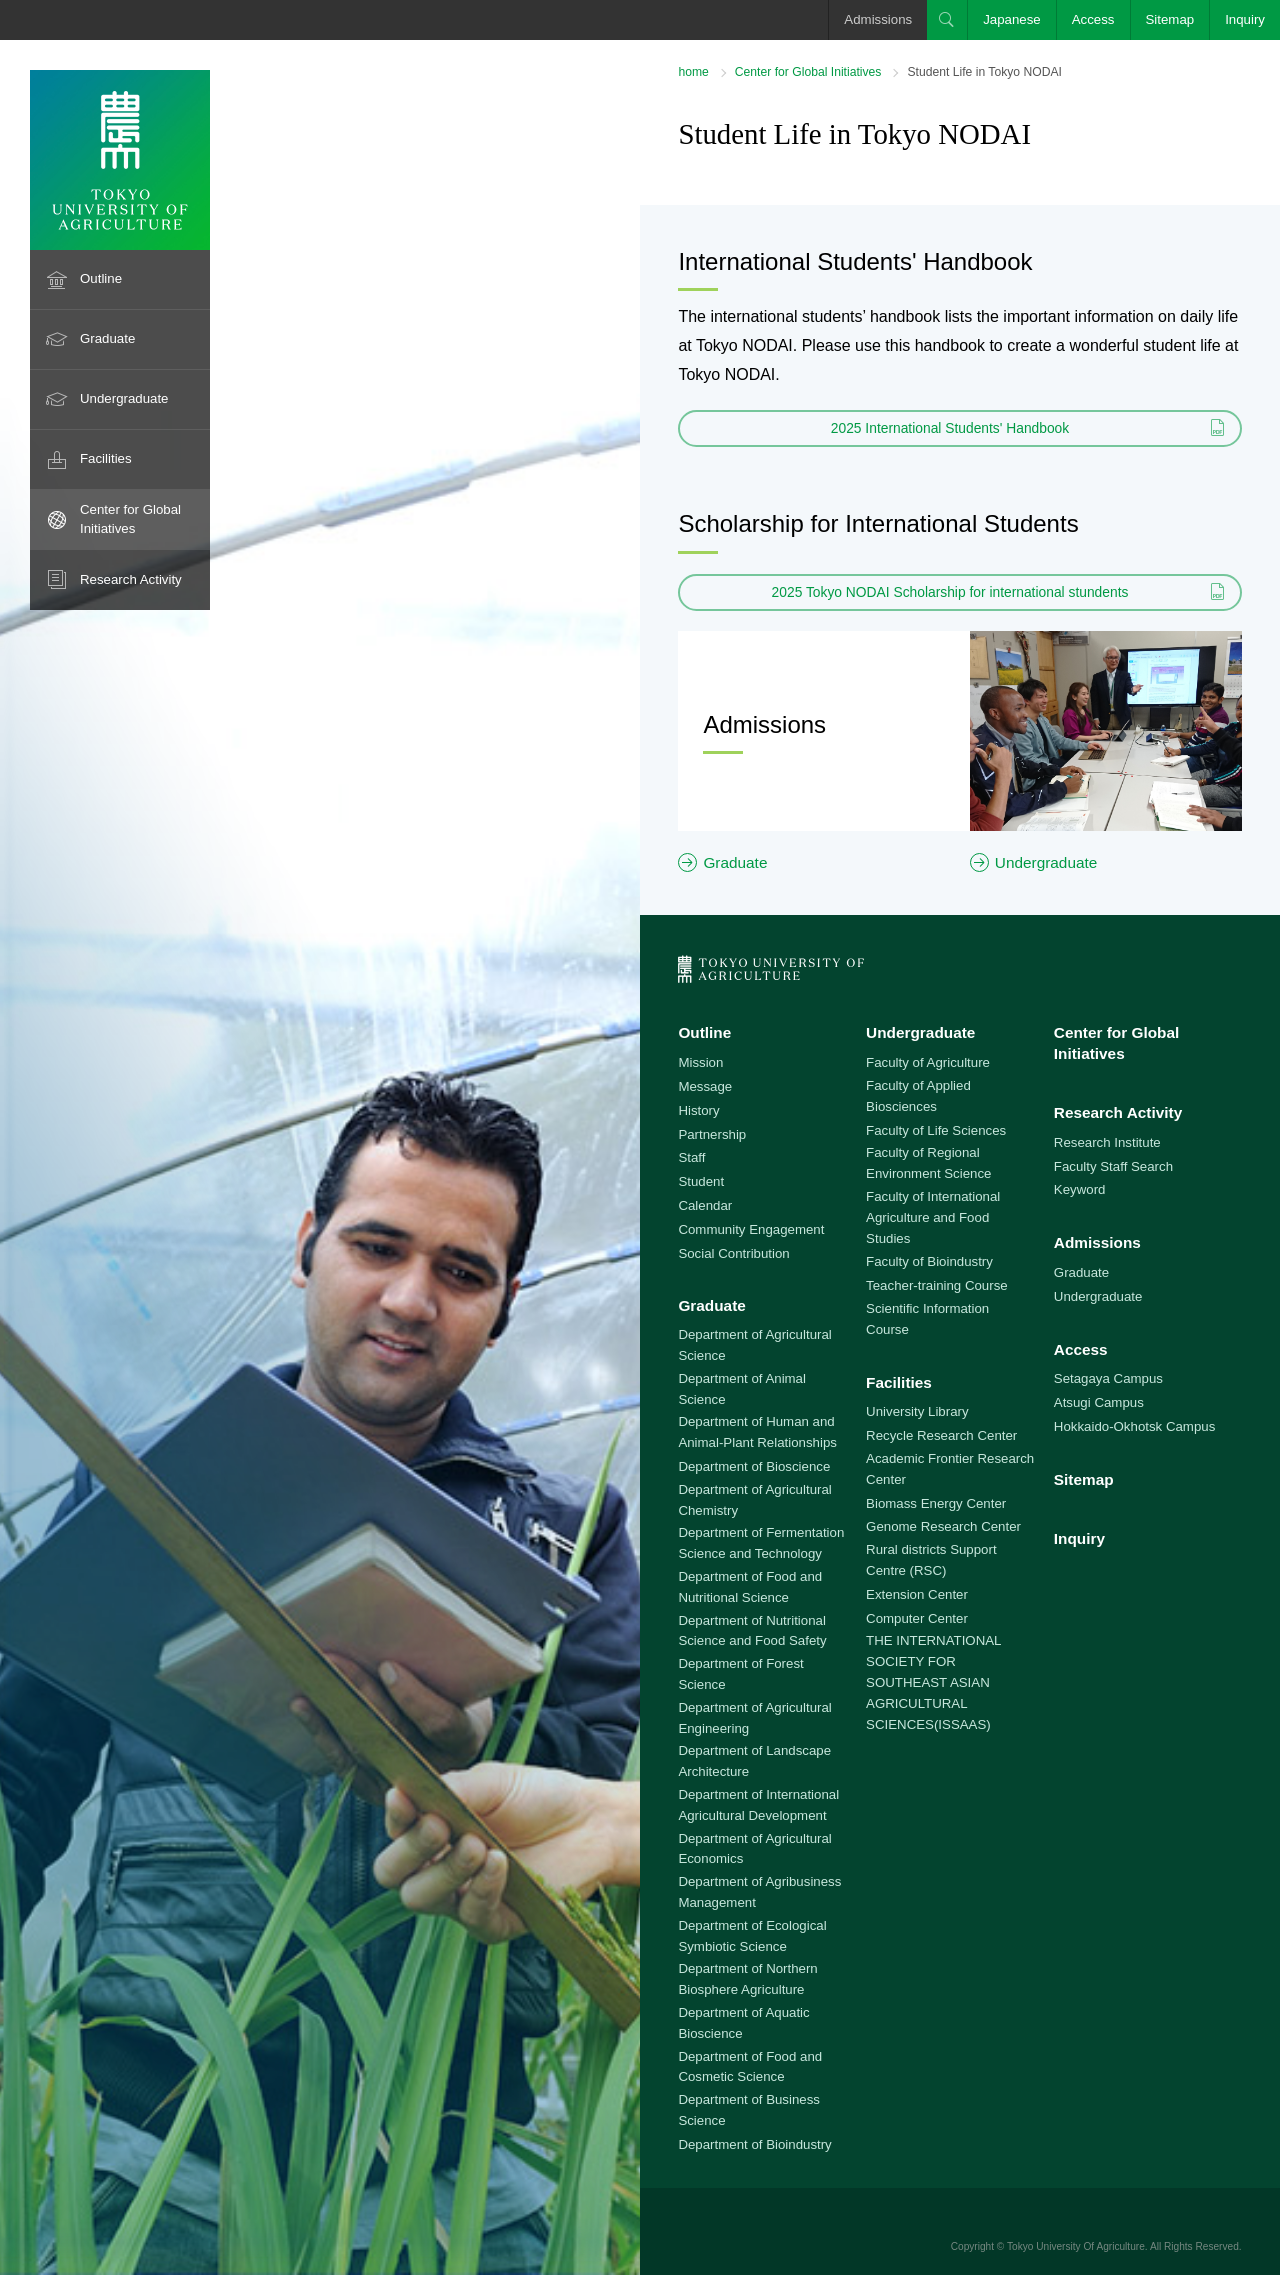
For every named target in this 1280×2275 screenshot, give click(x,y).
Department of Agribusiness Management (759, 1892)
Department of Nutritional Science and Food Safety (752, 1631)
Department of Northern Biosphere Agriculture (747, 1979)
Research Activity (131, 579)
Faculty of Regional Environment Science (928, 1163)
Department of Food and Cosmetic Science (750, 2067)
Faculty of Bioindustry (929, 1261)
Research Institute (1107, 1142)
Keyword (1080, 1189)
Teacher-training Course (937, 1285)
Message (705, 1086)
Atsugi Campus (1099, 1402)
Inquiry (1245, 19)
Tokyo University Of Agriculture (1076, 2246)
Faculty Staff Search (1113, 1166)
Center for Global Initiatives (130, 519)
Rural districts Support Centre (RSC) (931, 1560)
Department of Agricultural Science (754, 1345)
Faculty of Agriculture (928, 1062)
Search (947, 20)
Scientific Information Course (927, 1319)
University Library (917, 1411)
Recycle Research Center (941, 1435)
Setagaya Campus (1108, 1378)
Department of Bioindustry (754, 2144)
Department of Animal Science (742, 1389)
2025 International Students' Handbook (950, 428)
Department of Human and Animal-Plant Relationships (757, 1432)
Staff (691, 1157)
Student (701, 1181)
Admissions (878, 19)
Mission (700, 1062)
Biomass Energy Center (936, 1503)
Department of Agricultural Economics (754, 1849)
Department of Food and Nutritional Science (750, 1587)
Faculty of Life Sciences (936, 1130)
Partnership (712, 1134)
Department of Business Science (749, 2110)
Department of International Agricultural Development (758, 1805)
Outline (101, 278)
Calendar (705, 1205)
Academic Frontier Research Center (950, 1469)
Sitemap (1170, 19)
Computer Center (917, 1618)
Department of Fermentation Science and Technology (761, 1543)
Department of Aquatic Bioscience (743, 2023)
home (693, 72)
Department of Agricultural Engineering (754, 1718)
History (698, 1110)
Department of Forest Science (740, 1674)
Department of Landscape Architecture (754, 1761)
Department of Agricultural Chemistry (754, 1500)
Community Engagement (751, 1229)
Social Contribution (733, 1253)
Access (1093, 19)
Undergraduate (124, 398)
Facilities (106, 458)
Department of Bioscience (754, 1466)
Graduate (107, 338)
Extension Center (917, 1594)
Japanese (1012, 19)
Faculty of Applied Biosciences (918, 1096)
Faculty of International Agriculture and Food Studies (933, 1217)
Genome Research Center (943, 1526)
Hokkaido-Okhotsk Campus (1134, 1426)
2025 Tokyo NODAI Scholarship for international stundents (950, 592)
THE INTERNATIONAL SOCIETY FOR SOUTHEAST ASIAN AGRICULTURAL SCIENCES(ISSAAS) (933, 1682)
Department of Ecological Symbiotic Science (752, 1936)
